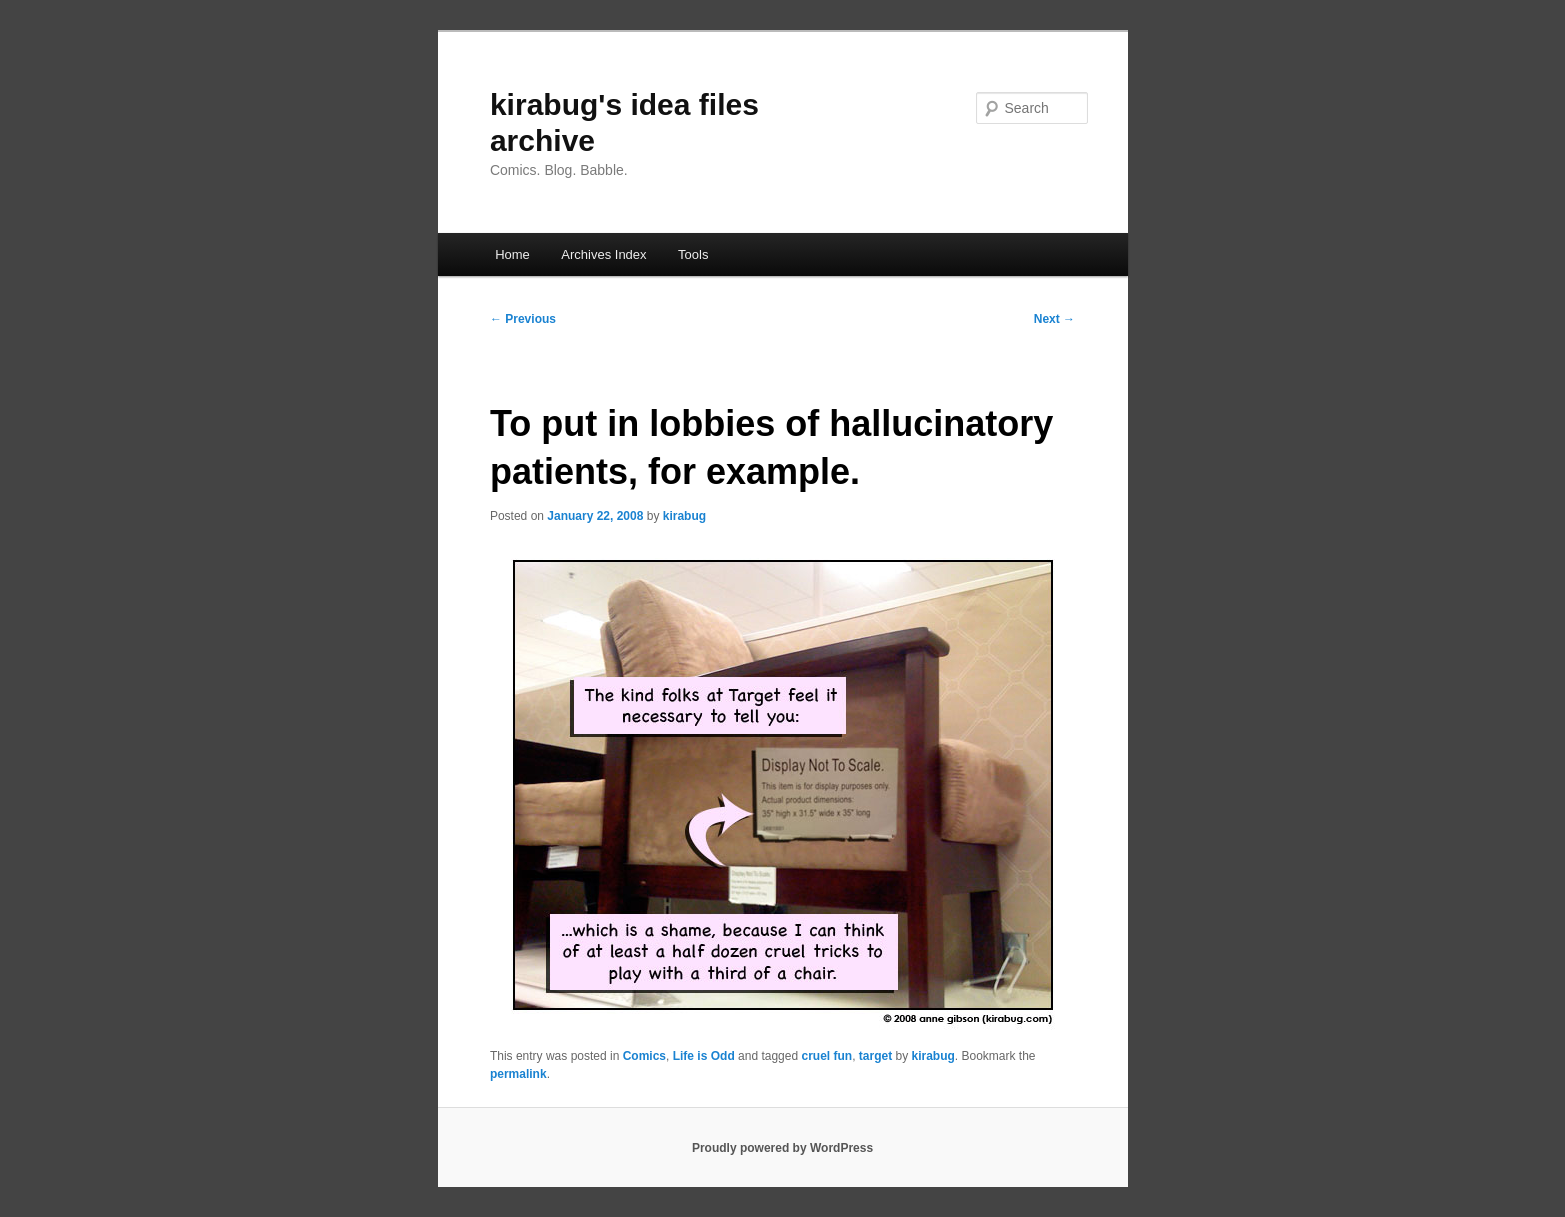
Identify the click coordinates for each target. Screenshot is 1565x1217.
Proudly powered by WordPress (782, 1148)
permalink (518, 1074)
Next (1054, 319)
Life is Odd (704, 1056)
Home (512, 254)
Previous (523, 319)
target (875, 1056)
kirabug (684, 516)
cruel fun (826, 1056)
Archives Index (603, 254)
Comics (644, 1056)
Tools (693, 254)
